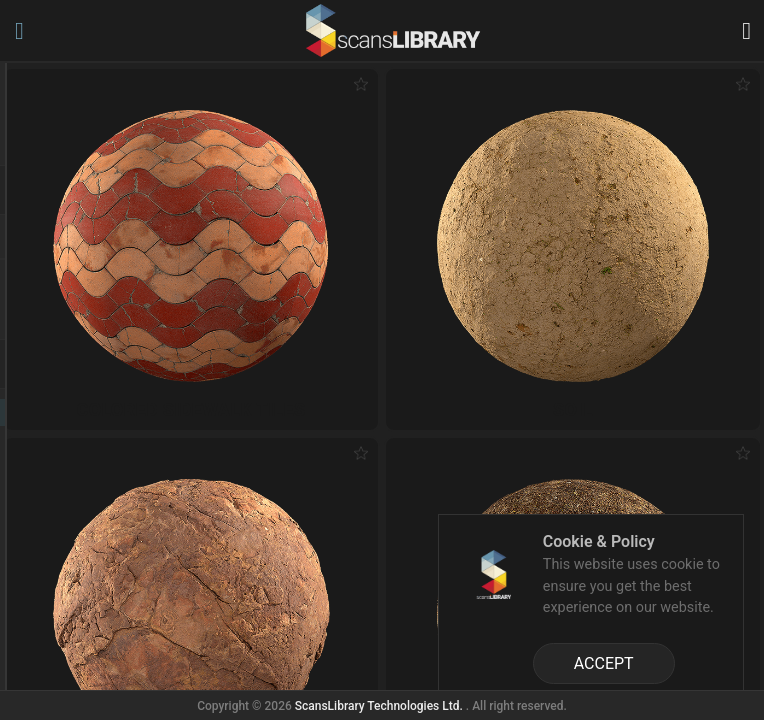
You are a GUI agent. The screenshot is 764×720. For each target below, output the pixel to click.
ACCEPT (604, 663)
